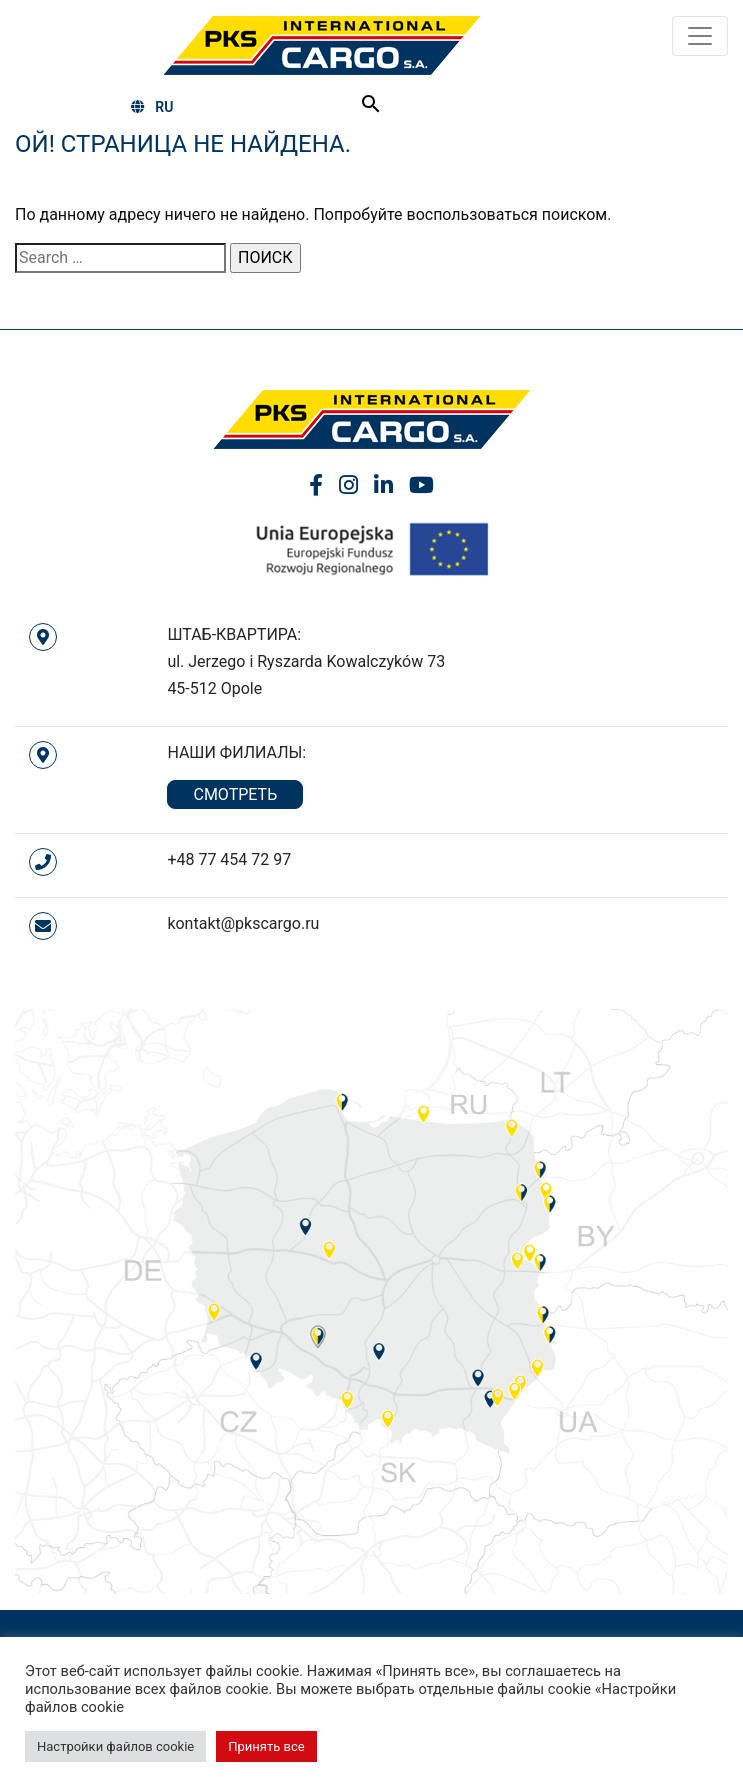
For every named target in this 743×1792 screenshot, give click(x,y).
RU (152, 107)
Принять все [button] (266, 1746)
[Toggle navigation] (700, 36)
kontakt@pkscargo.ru (243, 923)
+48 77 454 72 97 (229, 859)
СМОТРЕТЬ (235, 794)
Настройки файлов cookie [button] (115, 1746)
